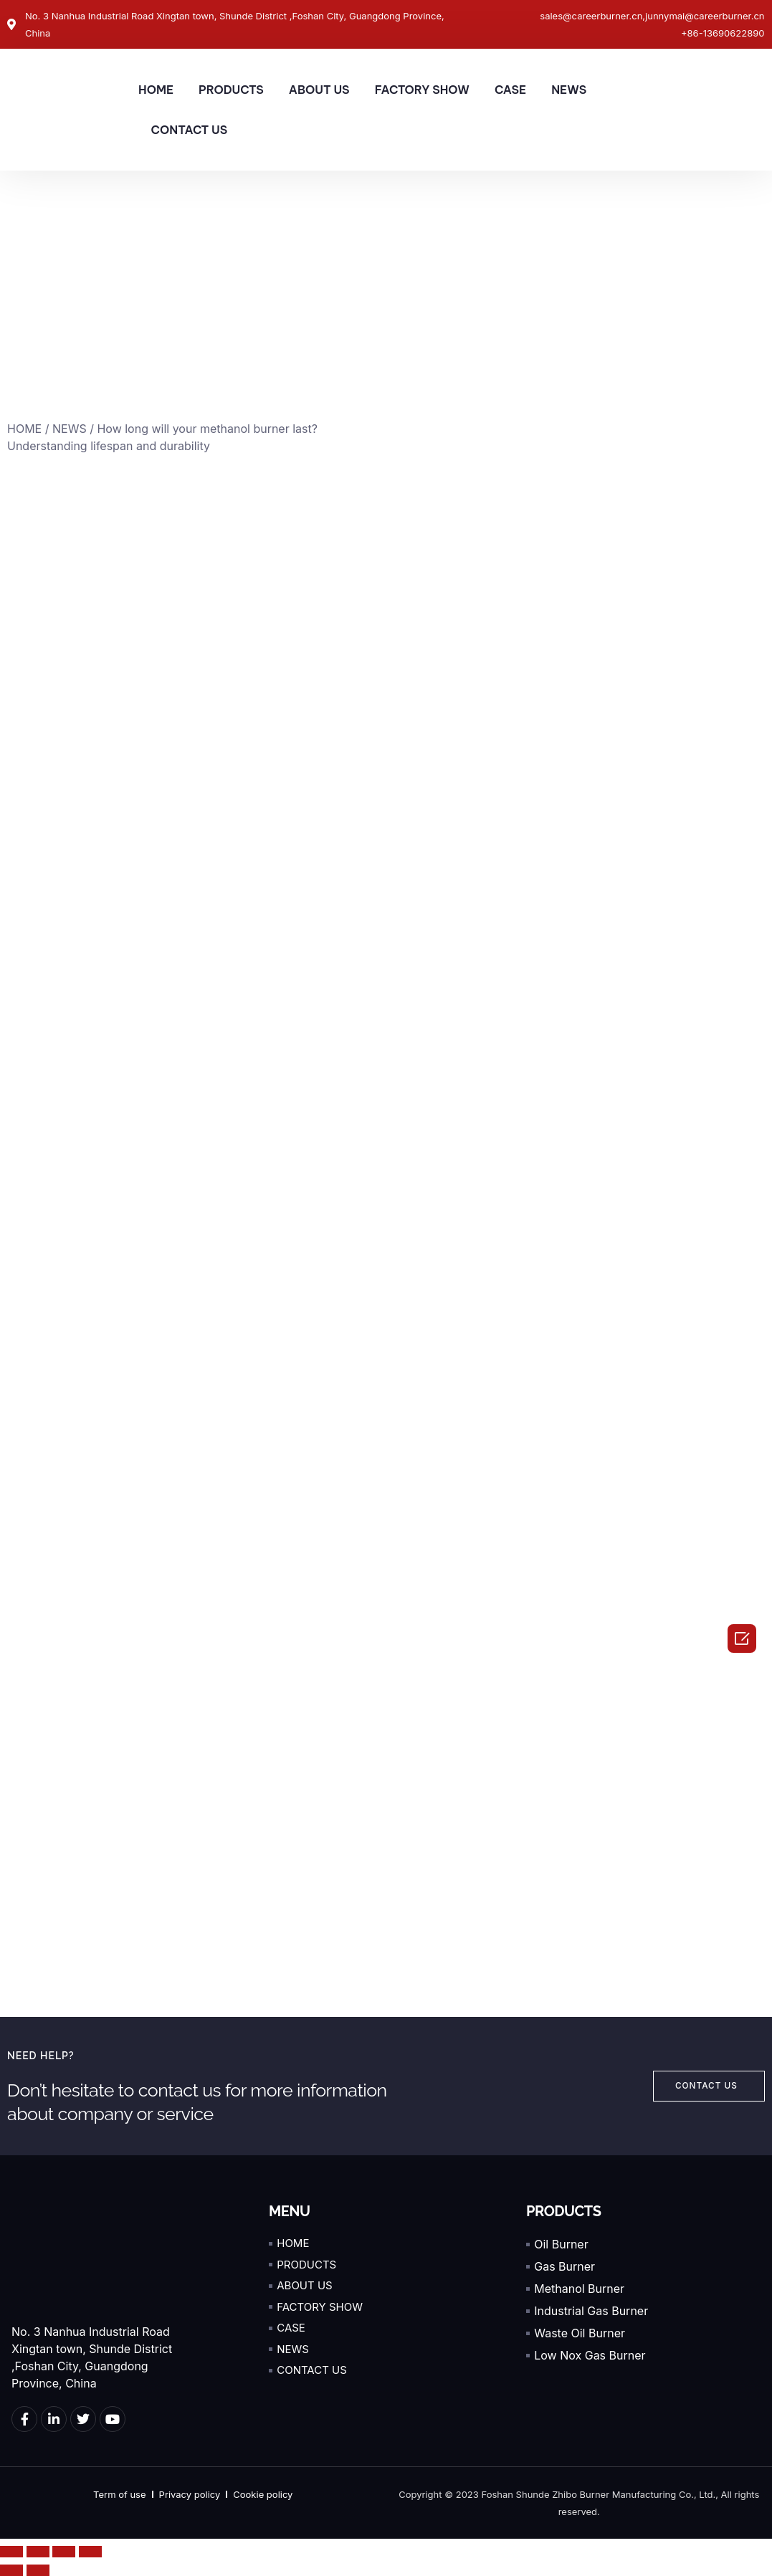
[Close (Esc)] (11, 2551)
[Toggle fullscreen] (63, 2551)
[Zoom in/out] (90, 2551)
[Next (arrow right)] (38, 2570)
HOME (155, 89)
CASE (510, 89)
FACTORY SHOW (422, 89)
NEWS (568, 89)
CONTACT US (189, 130)
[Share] (38, 2551)
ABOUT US (319, 89)
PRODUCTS (231, 89)
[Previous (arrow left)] (11, 2570)
